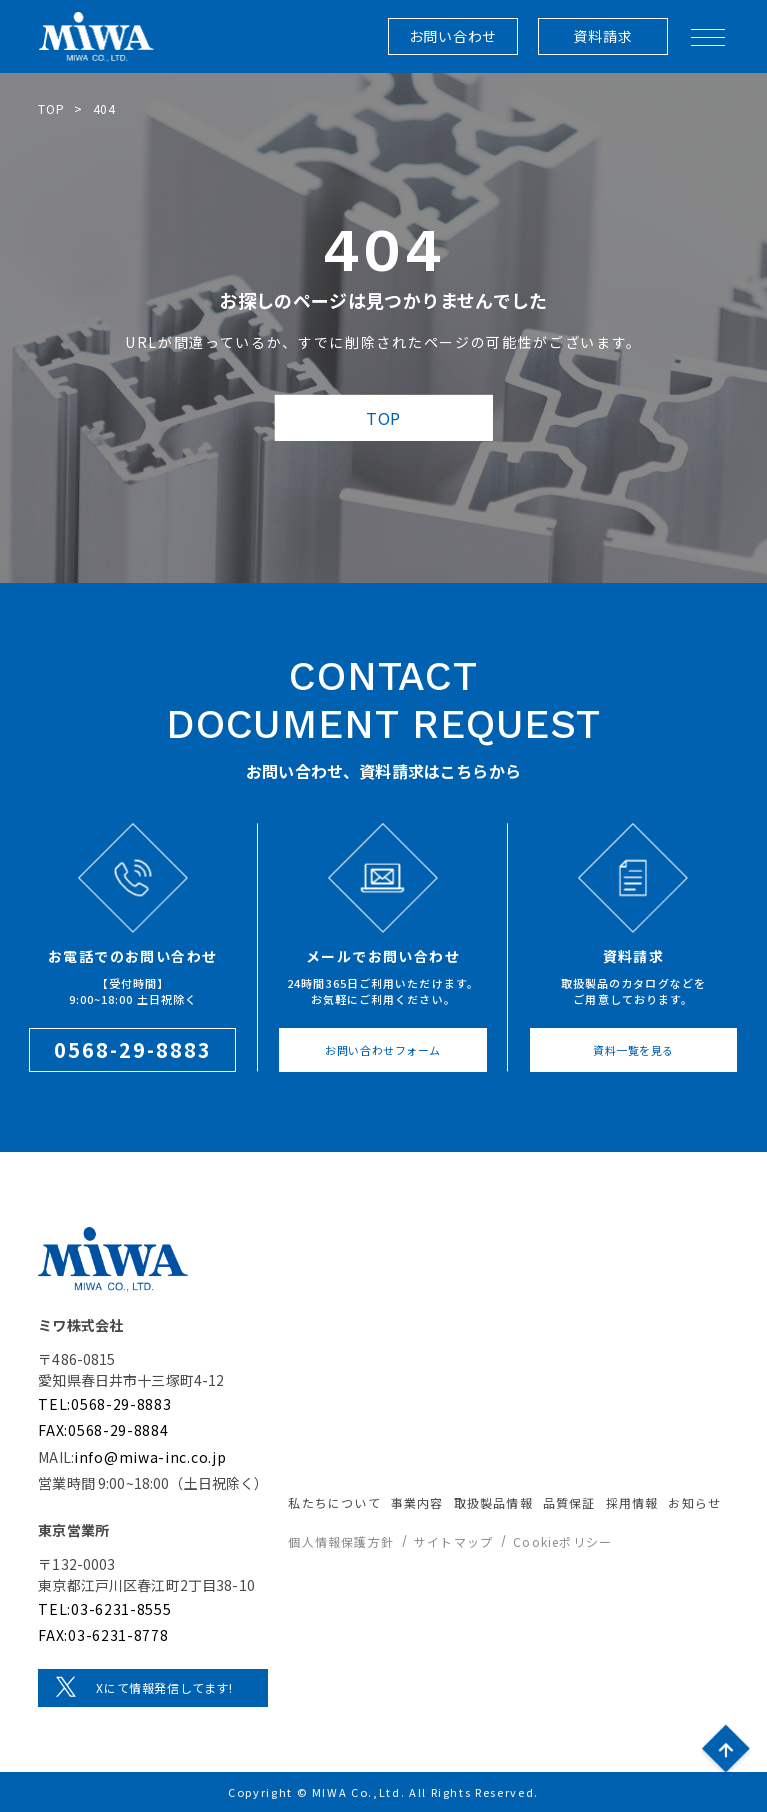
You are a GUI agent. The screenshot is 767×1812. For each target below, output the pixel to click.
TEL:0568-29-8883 (104, 1404)
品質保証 (569, 1502)
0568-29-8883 (133, 1049)
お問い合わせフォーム (383, 1050)
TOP (51, 108)
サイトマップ (453, 1541)
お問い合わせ (453, 36)
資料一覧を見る (633, 1050)
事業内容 (417, 1502)
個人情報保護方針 (341, 1541)
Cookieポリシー (562, 1541)
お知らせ (694, 1502)
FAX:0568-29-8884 (103, 1430)
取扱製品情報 (493, 1502)
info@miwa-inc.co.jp (150, 1457)
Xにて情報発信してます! (164, 1687)
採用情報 (632, 1502)
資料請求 (602, 36)
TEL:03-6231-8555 (104, 1609)
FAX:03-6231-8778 (103, 1635)
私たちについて (334, 1502)
